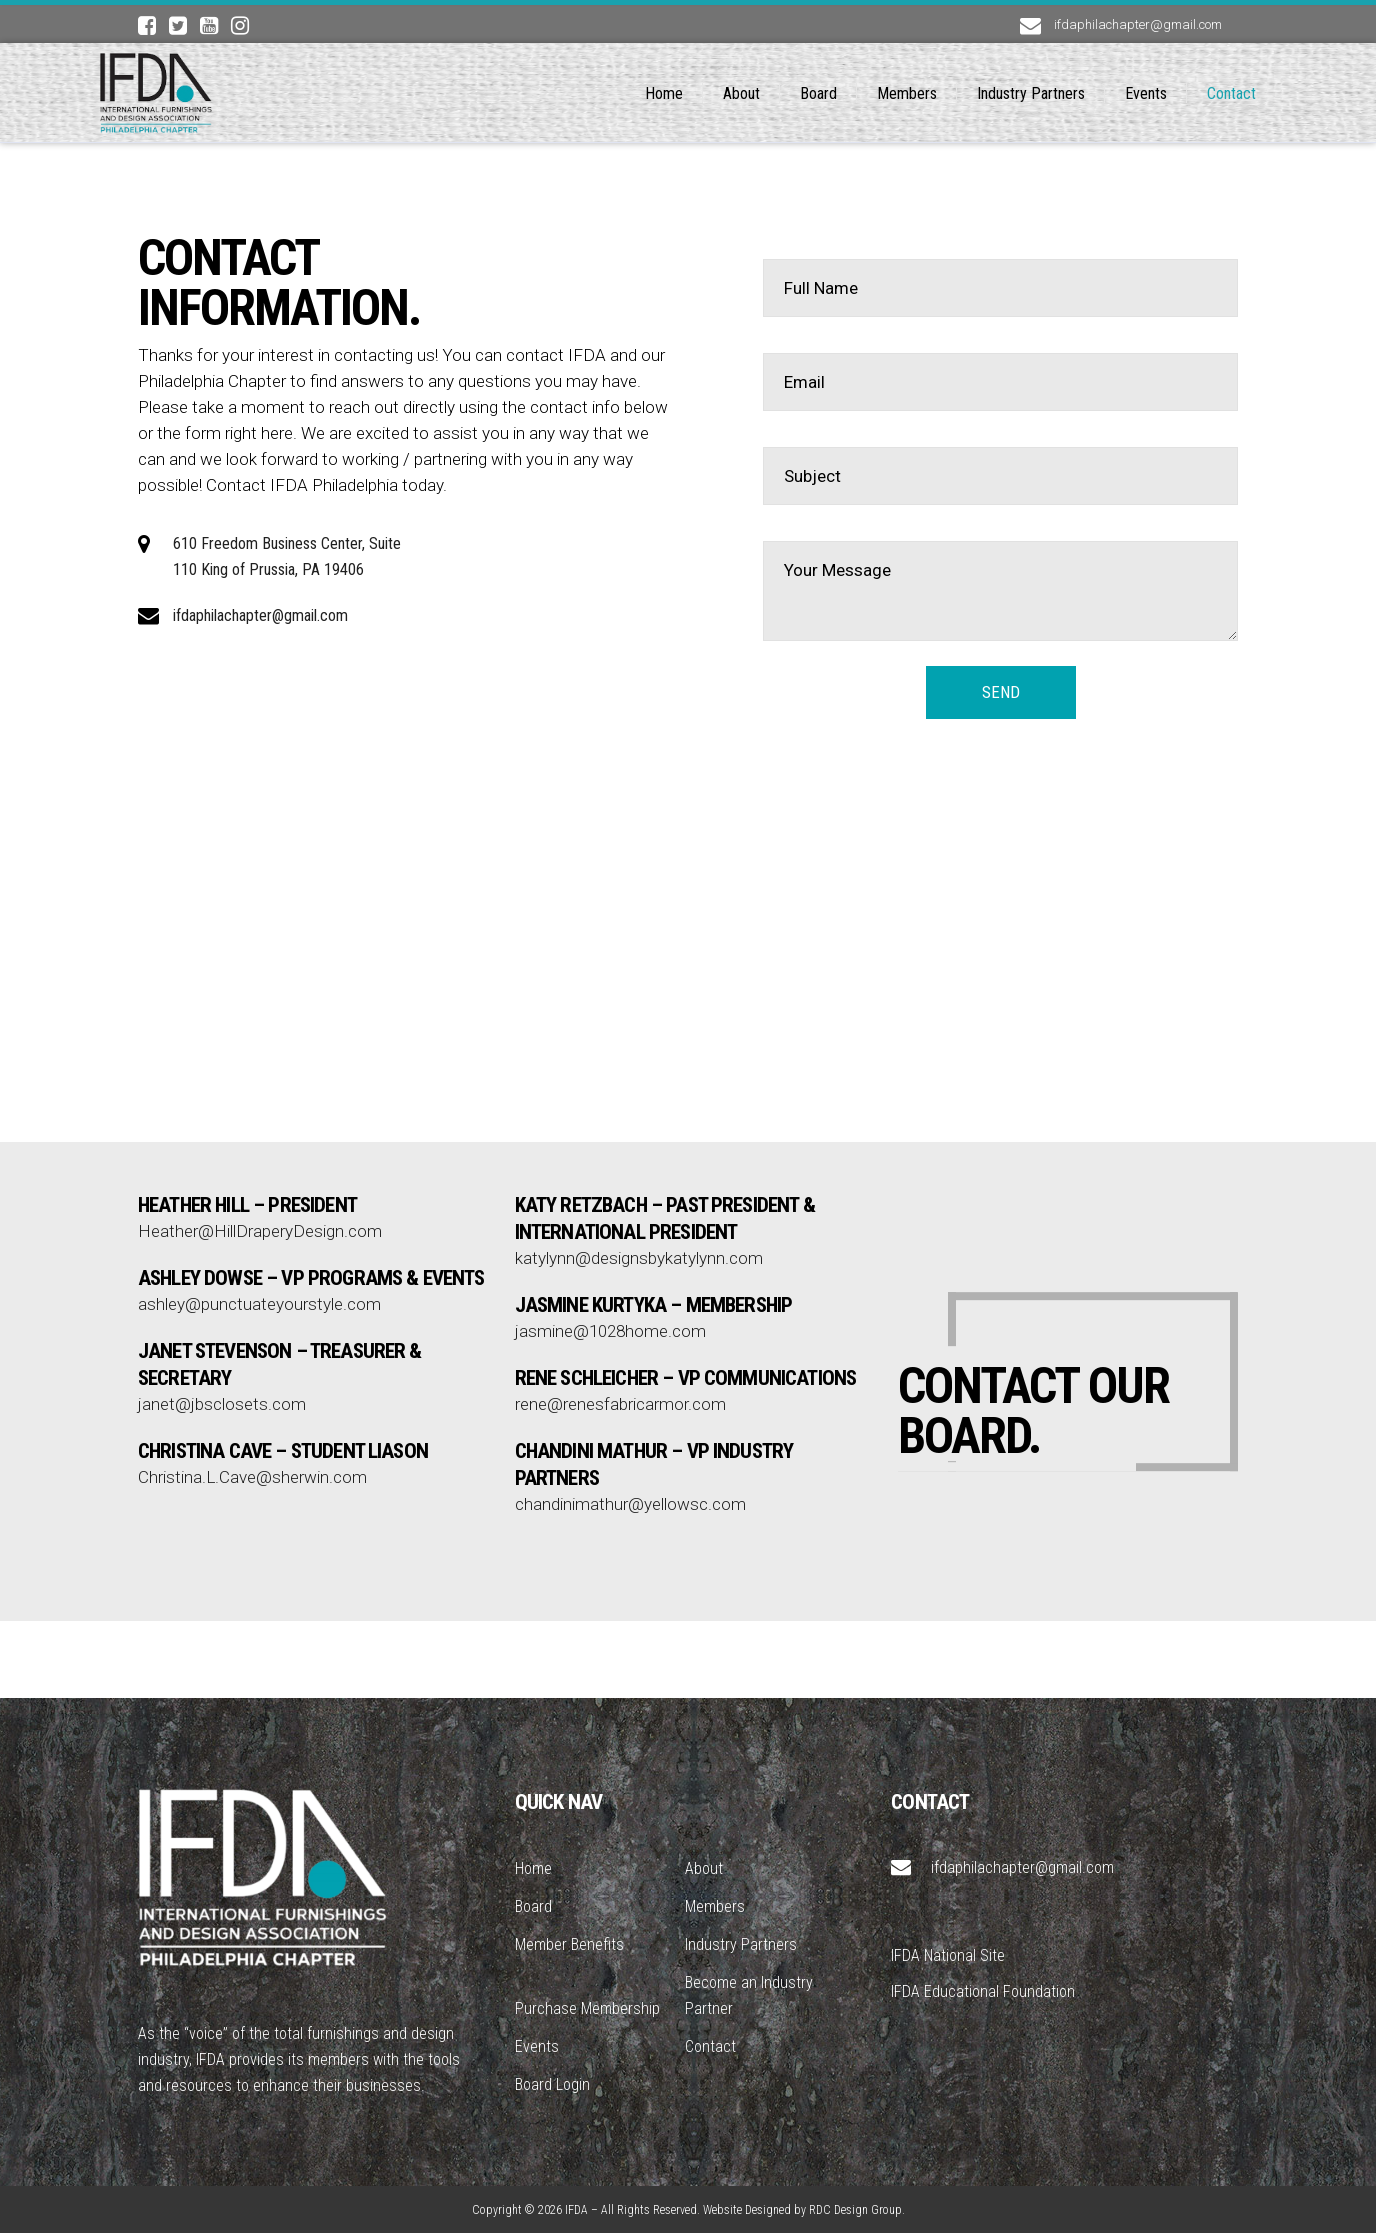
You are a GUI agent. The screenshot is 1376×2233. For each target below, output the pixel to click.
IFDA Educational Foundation (983, 1991)
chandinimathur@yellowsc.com (630, 1397)
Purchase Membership (587, 2008)
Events (537, 2046)
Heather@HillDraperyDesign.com (260, 1124)
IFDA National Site (948, 1955)
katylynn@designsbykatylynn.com (639, 1151)
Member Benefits (569, 1944)
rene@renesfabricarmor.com (620, 1297)
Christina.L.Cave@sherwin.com (252, 1370)
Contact (710, 2046)
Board (533, 1906)
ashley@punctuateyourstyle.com (259, 1197)
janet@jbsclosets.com (222, 1297)
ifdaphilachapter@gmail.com (260, 615)
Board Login (552, 2084)
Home (533, 1868)
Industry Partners (741, 1944)
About (704, 1868)
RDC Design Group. (857, 2210)
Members (715, 1906)
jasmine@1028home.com (610, 1224)
